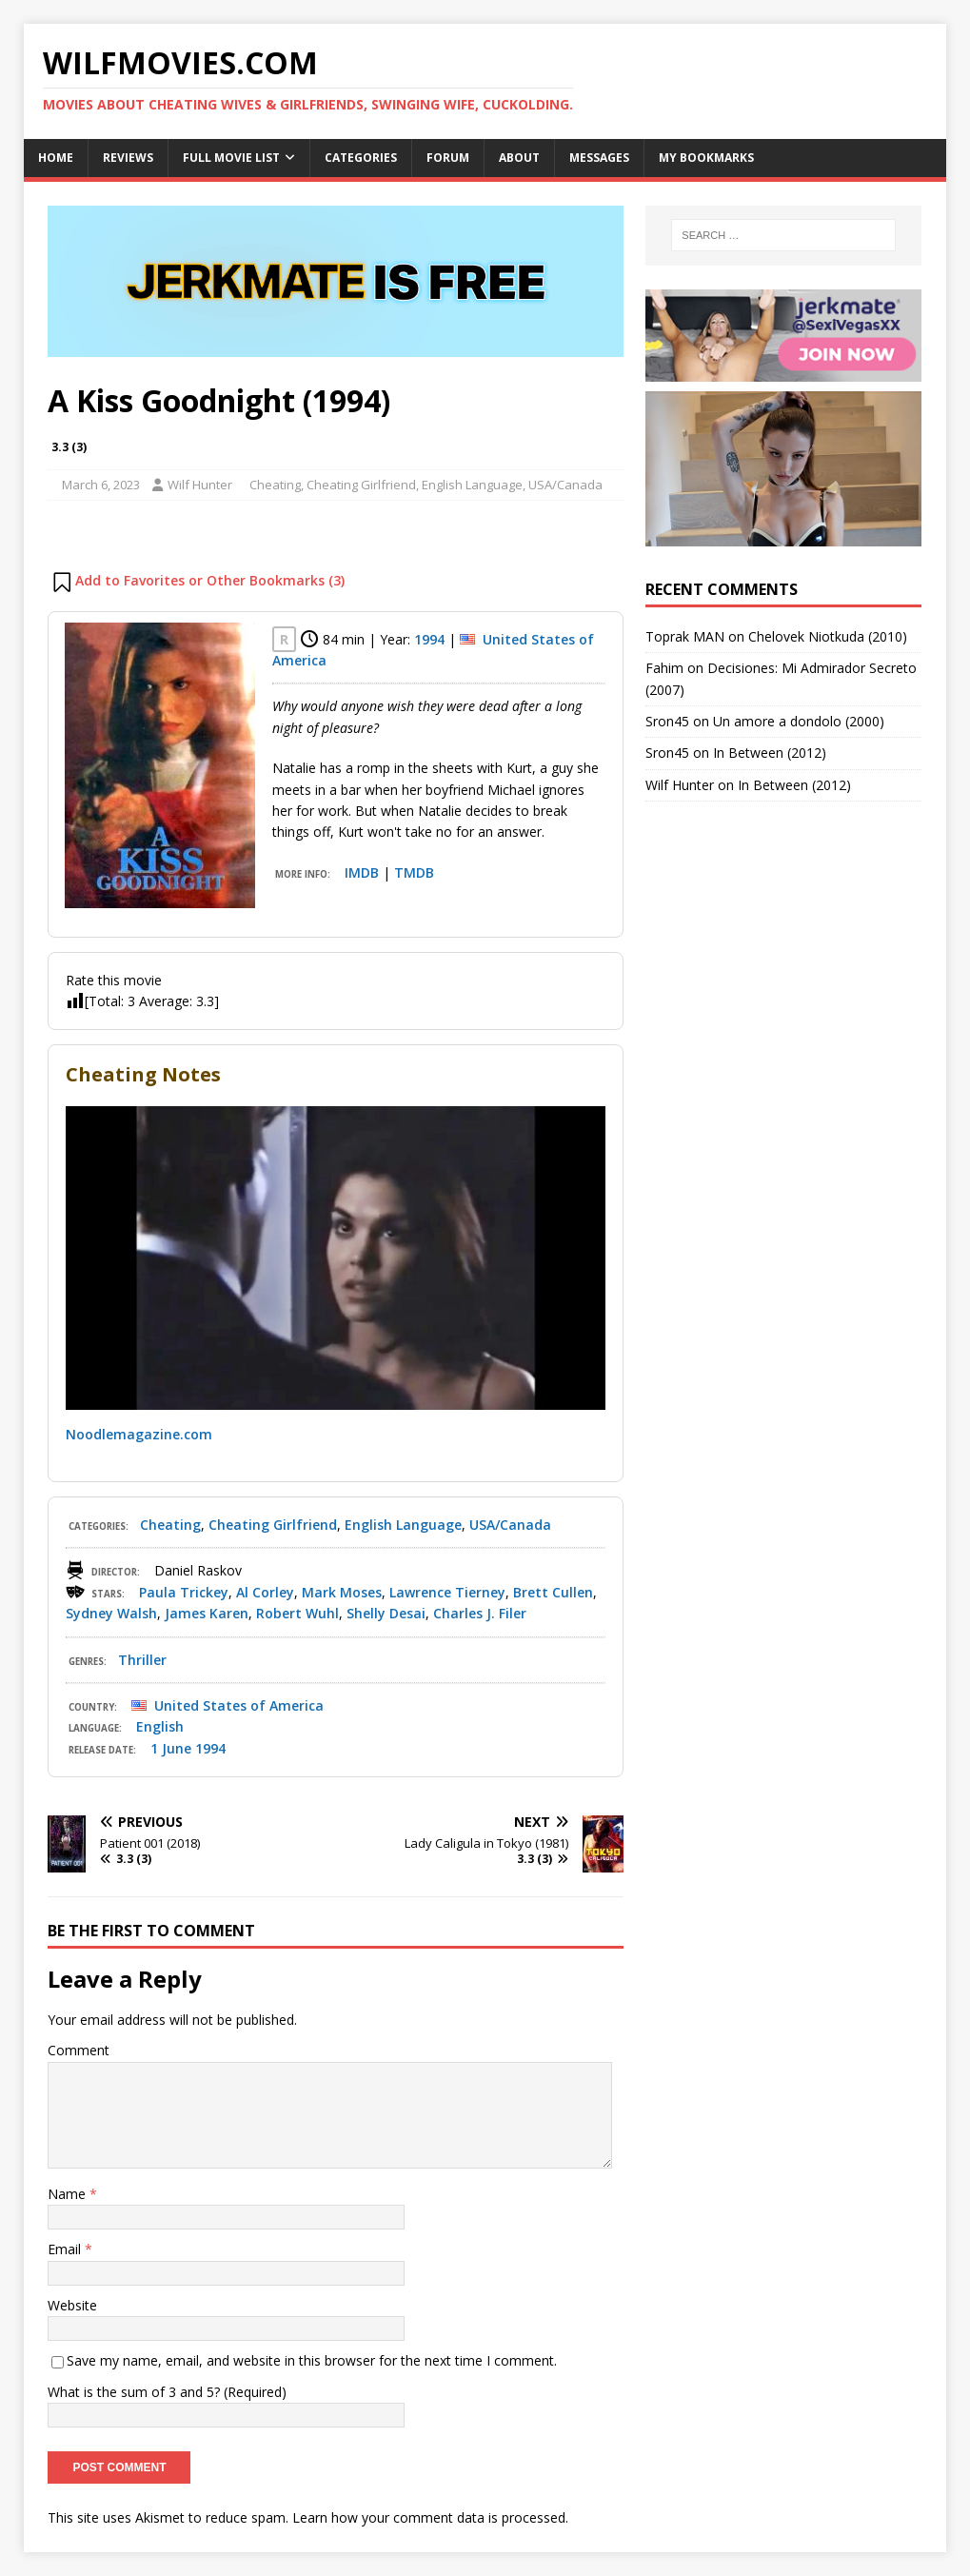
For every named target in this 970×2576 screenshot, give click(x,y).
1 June (170, 1748)
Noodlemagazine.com (139, 1434)
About (519, 157)
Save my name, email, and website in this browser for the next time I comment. (312, 2360)
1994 (429, 639)
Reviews (128, 157)
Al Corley (265, 1592)
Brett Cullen (553, 1592)
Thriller (142, 1660)
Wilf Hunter (200, 484)
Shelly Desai (386, 1613)
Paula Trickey (183, 1592)
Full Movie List (231, 157)
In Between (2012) (769, 752)
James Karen (206, 1613)
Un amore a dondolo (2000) (798, 721)
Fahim (664, 668)
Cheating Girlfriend (361, 484)
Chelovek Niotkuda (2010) (827, 636)
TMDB (414, 872)
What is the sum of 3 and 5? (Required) (167, 2392)
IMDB (362, 872)
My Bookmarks (706, 157)
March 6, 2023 (101, 484)
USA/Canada (565, 484)
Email (66, 2249)
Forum (447, 157)
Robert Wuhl (297, 1613)
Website (72, 2305)
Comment (78, 2050)
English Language (472, 484)
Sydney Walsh (111, 1613)
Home (55, 157)
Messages (599, 157)
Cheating (275, 484)
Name (68, 2194)
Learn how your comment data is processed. (430, 2517)
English (160, 1726)
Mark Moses (342, 1592)
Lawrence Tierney (447, 1592)
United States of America (239, 1705)
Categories (361, 157)
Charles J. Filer (479, 1613)
